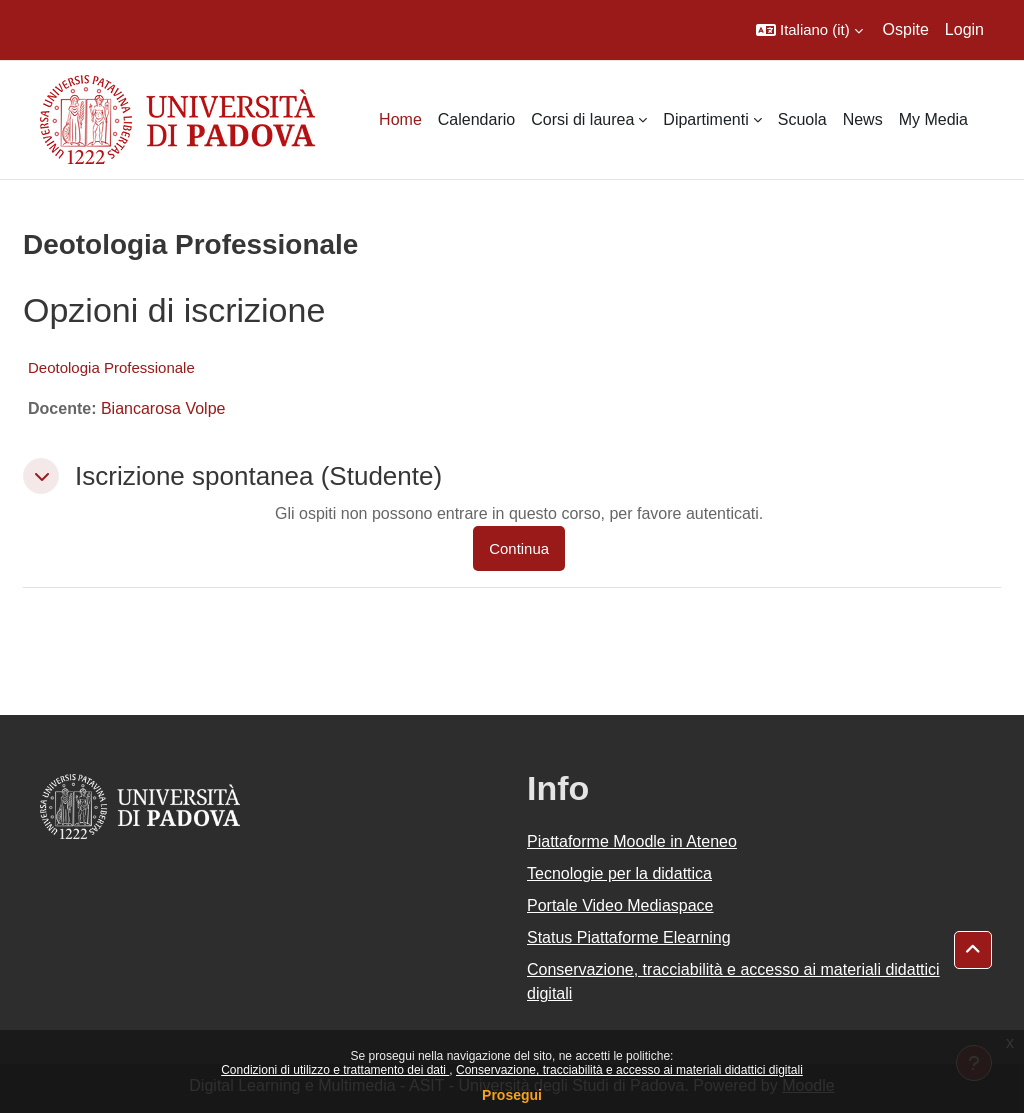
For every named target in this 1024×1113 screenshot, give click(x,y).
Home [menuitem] (400, 119)
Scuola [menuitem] (802, 119)
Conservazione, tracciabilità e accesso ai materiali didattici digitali (629, 1070)
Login (964, 29)
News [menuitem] (863, 119)
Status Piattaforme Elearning (629, 937)
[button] (809, 30)
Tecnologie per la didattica (619, 873)
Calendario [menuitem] (476, 119)
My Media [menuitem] (933, 119)
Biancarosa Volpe (163, 408)
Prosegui (512, 1095)
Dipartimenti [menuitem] (705, 119)
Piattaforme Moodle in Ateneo (632, 841)
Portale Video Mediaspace (620, 905)
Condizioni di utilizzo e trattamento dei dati (335, 1070)
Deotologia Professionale (111, 367)
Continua (519, 548)
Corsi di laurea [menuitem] (582, 119)
